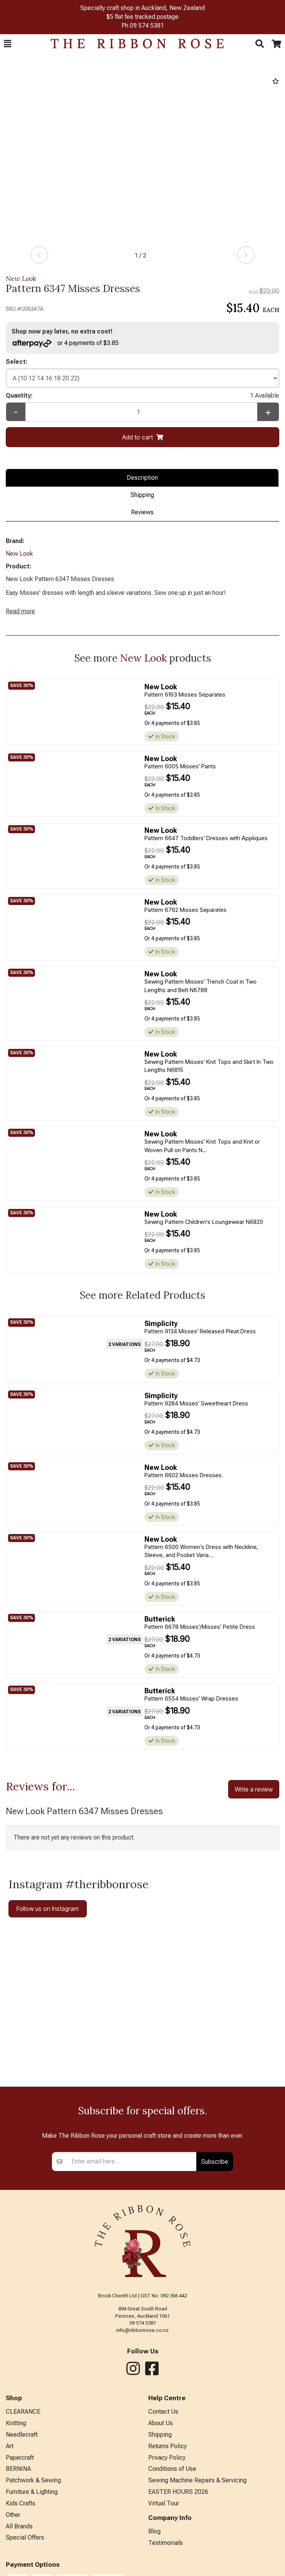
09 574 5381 (147, 25)
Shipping (142, 495)
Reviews (142, 512)
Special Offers (25, 2537)
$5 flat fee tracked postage (142, 16)
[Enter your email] (132, 2161)
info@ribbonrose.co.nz (142, 2330)
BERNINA (18, 2468)
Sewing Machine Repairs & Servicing (197, 2480)
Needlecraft (22, 2434)
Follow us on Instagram (48, 1908)
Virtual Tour (163, 2503)
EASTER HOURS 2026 (178, 2491)
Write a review (254, 1789)
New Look (21, 278)
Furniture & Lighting (32, 2491)
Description (142, 477)
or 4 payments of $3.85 (65, 343)
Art (9, 2446)
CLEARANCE (23, 2411)
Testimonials (165, 2542)
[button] (7, 43)
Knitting (16, 2423)
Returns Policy (167, 2446)
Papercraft (20, 2457)
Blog (154, 2531)
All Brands (19, 2526)
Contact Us (163, 2411)
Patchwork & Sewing (33, 2480)
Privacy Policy (167, 2457)
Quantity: (142, 395)
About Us (160, 2423)
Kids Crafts (20, 2503)
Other (13, 2514)
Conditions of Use (172, 2468)
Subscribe (214, 2161)
